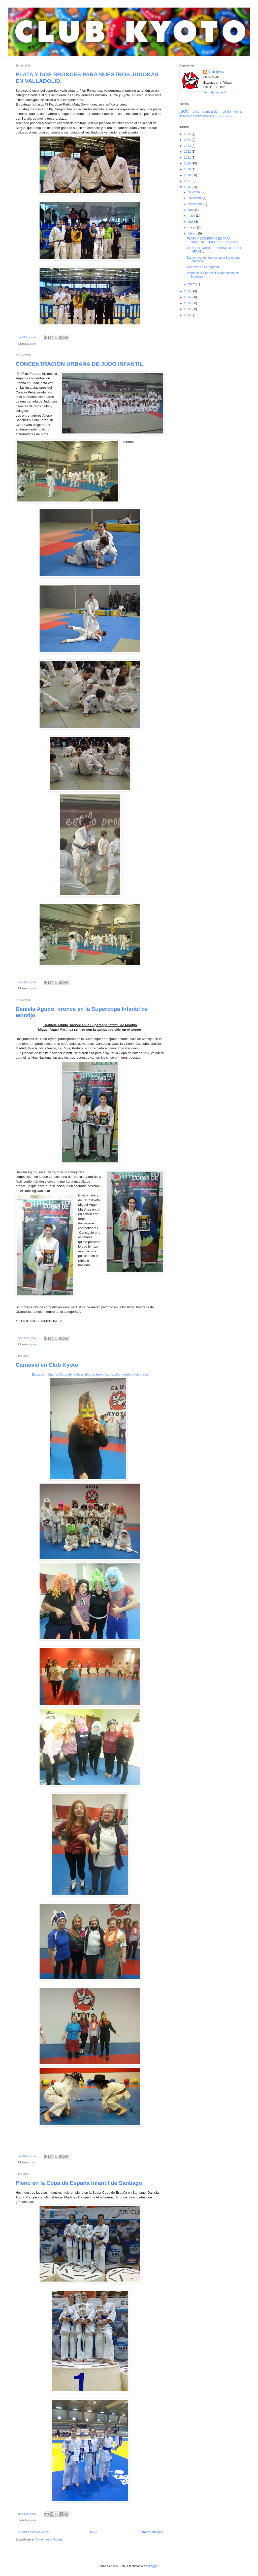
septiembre (196, 204)
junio (191, 210)
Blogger (153, 2566)
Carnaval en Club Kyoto (47, 1365)
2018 (188, 175)
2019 (188, 169)
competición (211, 111)
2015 (188, 291)
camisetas (219, 116)
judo (33, 343)
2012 (188, 309)
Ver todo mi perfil (214, 92)
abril (191, 221)
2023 (188, 146)
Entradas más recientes (33, 2532)
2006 (188, 315)
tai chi (229, 116)
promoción (185, 115)
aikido (227, 111)
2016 (188, 187)
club (33, 2162)
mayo (192, 215)
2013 (188, 303)
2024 (188, 140)
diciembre (195, 192)
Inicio (93, 2532)
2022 (188, 151)
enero (192, 284)
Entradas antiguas (151, 2532)
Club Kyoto (216, 72)
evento (238, 111)
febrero (193, 233)
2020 (188, 163)
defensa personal (203, 115)
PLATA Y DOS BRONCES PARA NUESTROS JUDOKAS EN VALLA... (213, 240)
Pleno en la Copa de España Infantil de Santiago (79, 2183)
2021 (188, 157)
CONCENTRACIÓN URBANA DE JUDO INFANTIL (79, 364)
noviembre (195, 198)
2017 (188, 181)
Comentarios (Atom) (48, 2539)
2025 (188, 134)
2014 (188, 297)
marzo (192, 227)
